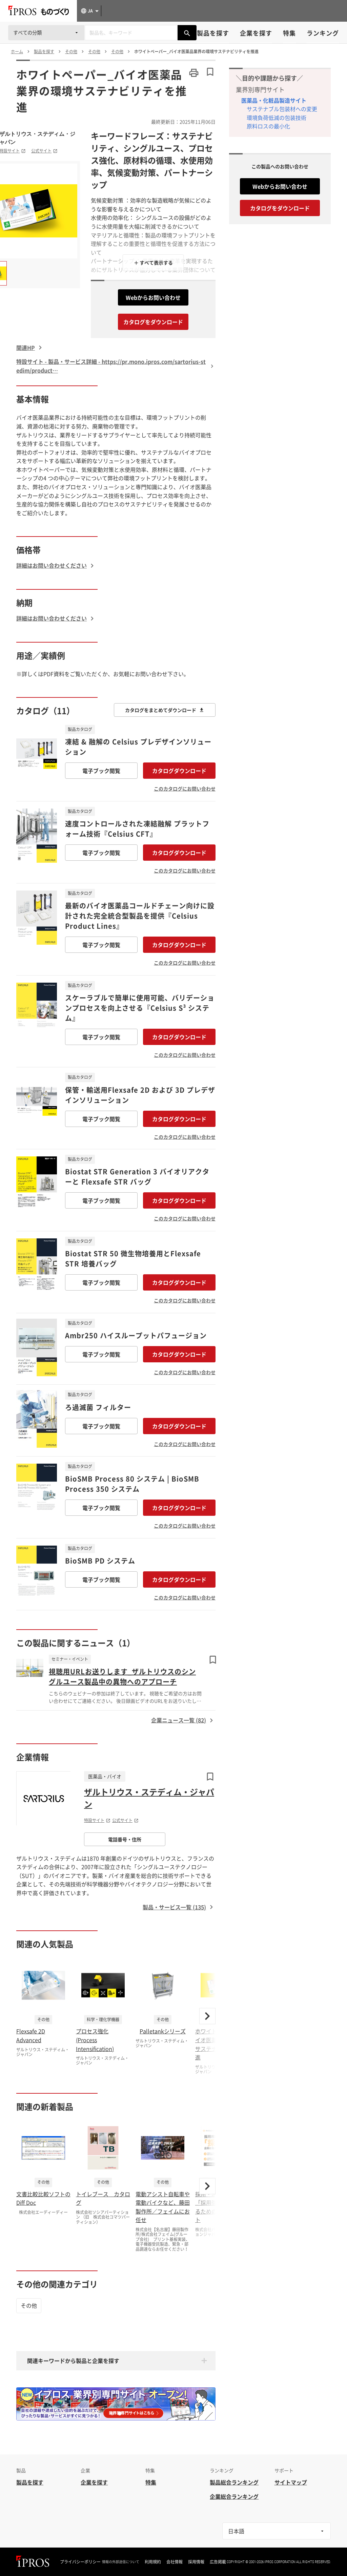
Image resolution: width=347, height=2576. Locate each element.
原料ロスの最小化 (268, 126)
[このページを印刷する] (193, 72)
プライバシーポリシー (80, 2561)
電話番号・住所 (124, 1839)
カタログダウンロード (179, 771)
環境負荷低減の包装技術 (276, 117)
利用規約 (153, 2561)
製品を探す (213, 33)
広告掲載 (218, 2561)
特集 (289, 33)
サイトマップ (290, 2482)
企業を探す (256, 33)
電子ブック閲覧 (101, 771)
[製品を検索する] (187, 32)
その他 (29, 2305)
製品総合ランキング (234, 2482)
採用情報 (196, 2561)
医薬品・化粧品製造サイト (273, 100)
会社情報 (174, 2561)
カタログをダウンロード (153, 322)
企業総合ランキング (234, 2496)
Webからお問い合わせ (153, 297)
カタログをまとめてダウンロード (164, 710)
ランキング (323, 33)
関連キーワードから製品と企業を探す (73, 2361)
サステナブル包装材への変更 (282, 109)
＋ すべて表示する (153, 262)
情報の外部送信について (120, 2562)
